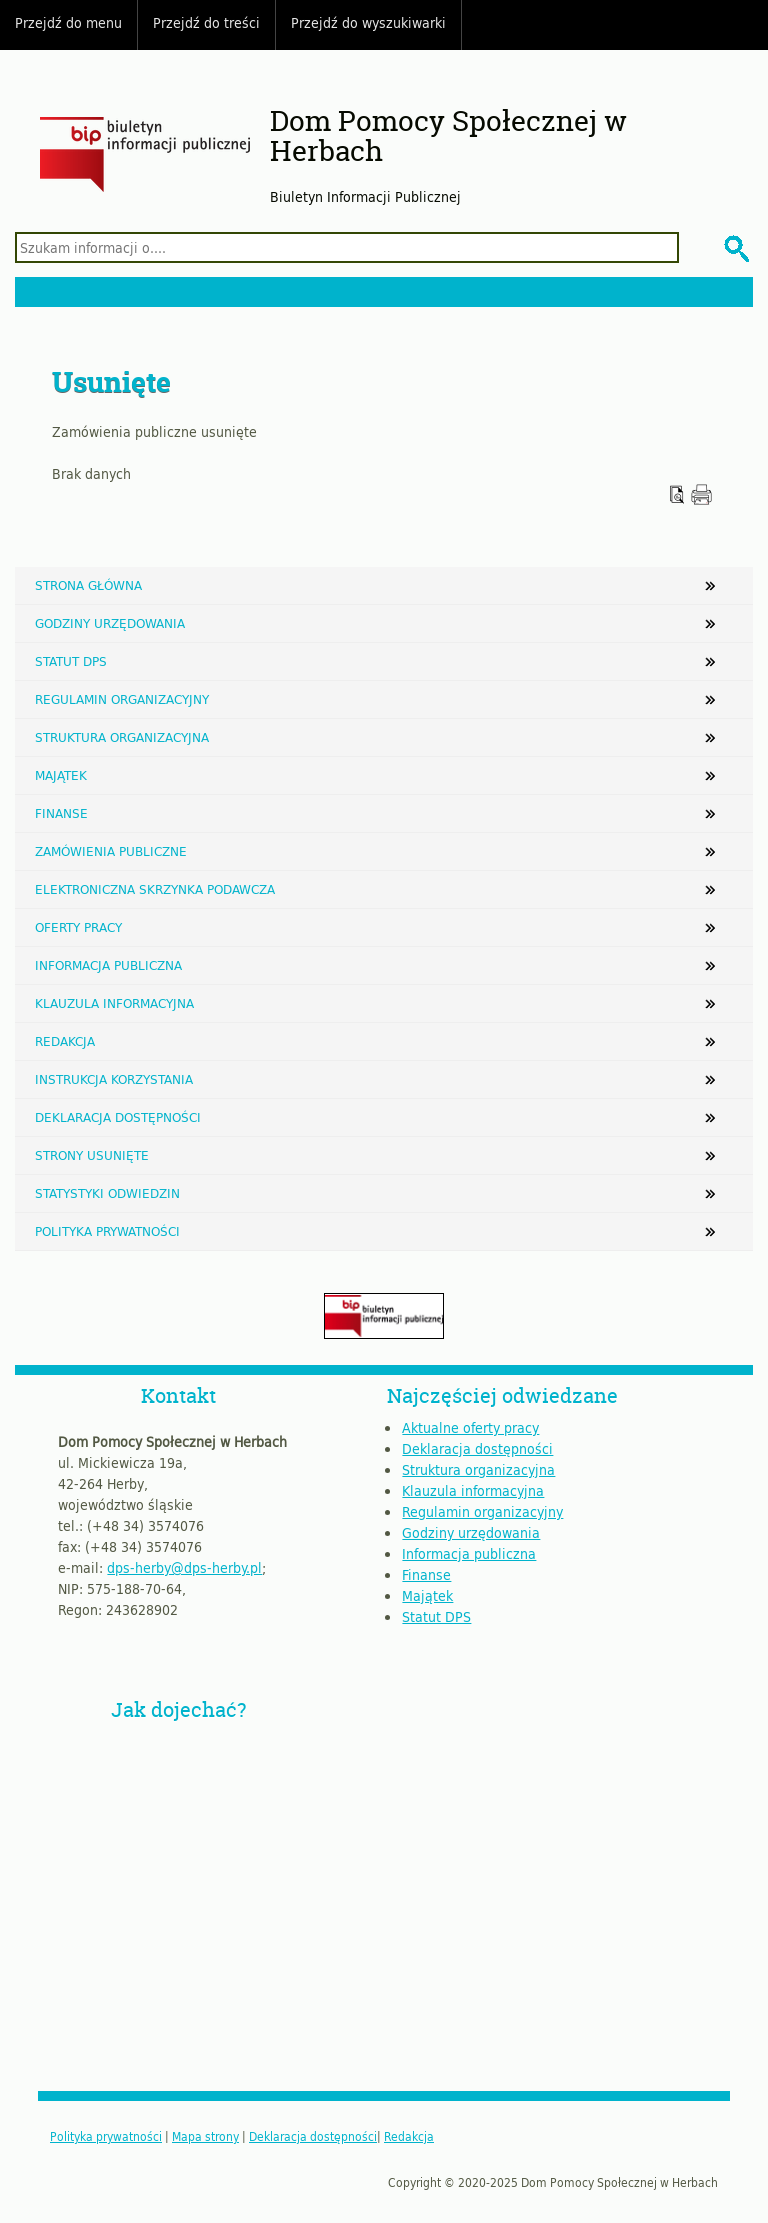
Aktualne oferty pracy (470, 1427)
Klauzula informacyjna (114, 1003)
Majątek (61, 775)
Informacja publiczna (108, 965)
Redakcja (65, 1041)
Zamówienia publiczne (111, 851)
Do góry (743, 25)
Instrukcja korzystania (114, 1079)
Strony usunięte (92, 1155)
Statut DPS (71, 661)
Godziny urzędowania (110, 623)
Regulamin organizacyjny (122, 699)
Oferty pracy (78, 927)
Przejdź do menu (68, 22)
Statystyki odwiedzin (107, 1193)
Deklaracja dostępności (118, 1117)
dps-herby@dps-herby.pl (184, 1567)
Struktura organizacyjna (122, 737)
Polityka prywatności (107, 1231)
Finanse (61, 813)
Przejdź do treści (206, 22)
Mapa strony (205, 2136)
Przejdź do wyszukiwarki (368, 22)
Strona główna (88, 585)
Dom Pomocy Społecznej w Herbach (448, 136)
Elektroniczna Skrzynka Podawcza (155, 889)
